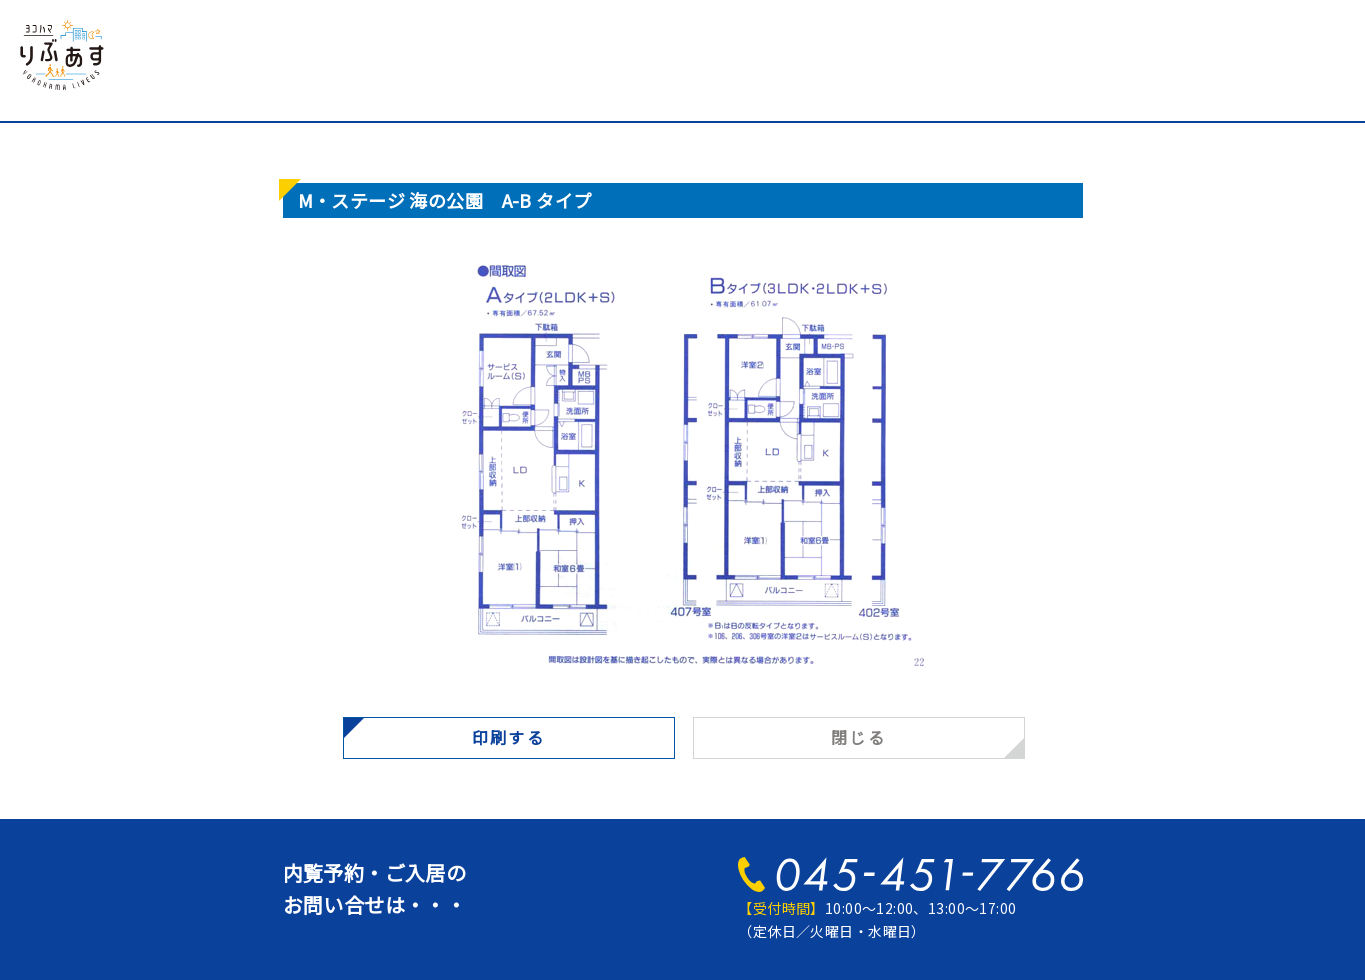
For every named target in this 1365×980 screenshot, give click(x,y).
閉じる (858, 737)
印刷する (509, 737)
